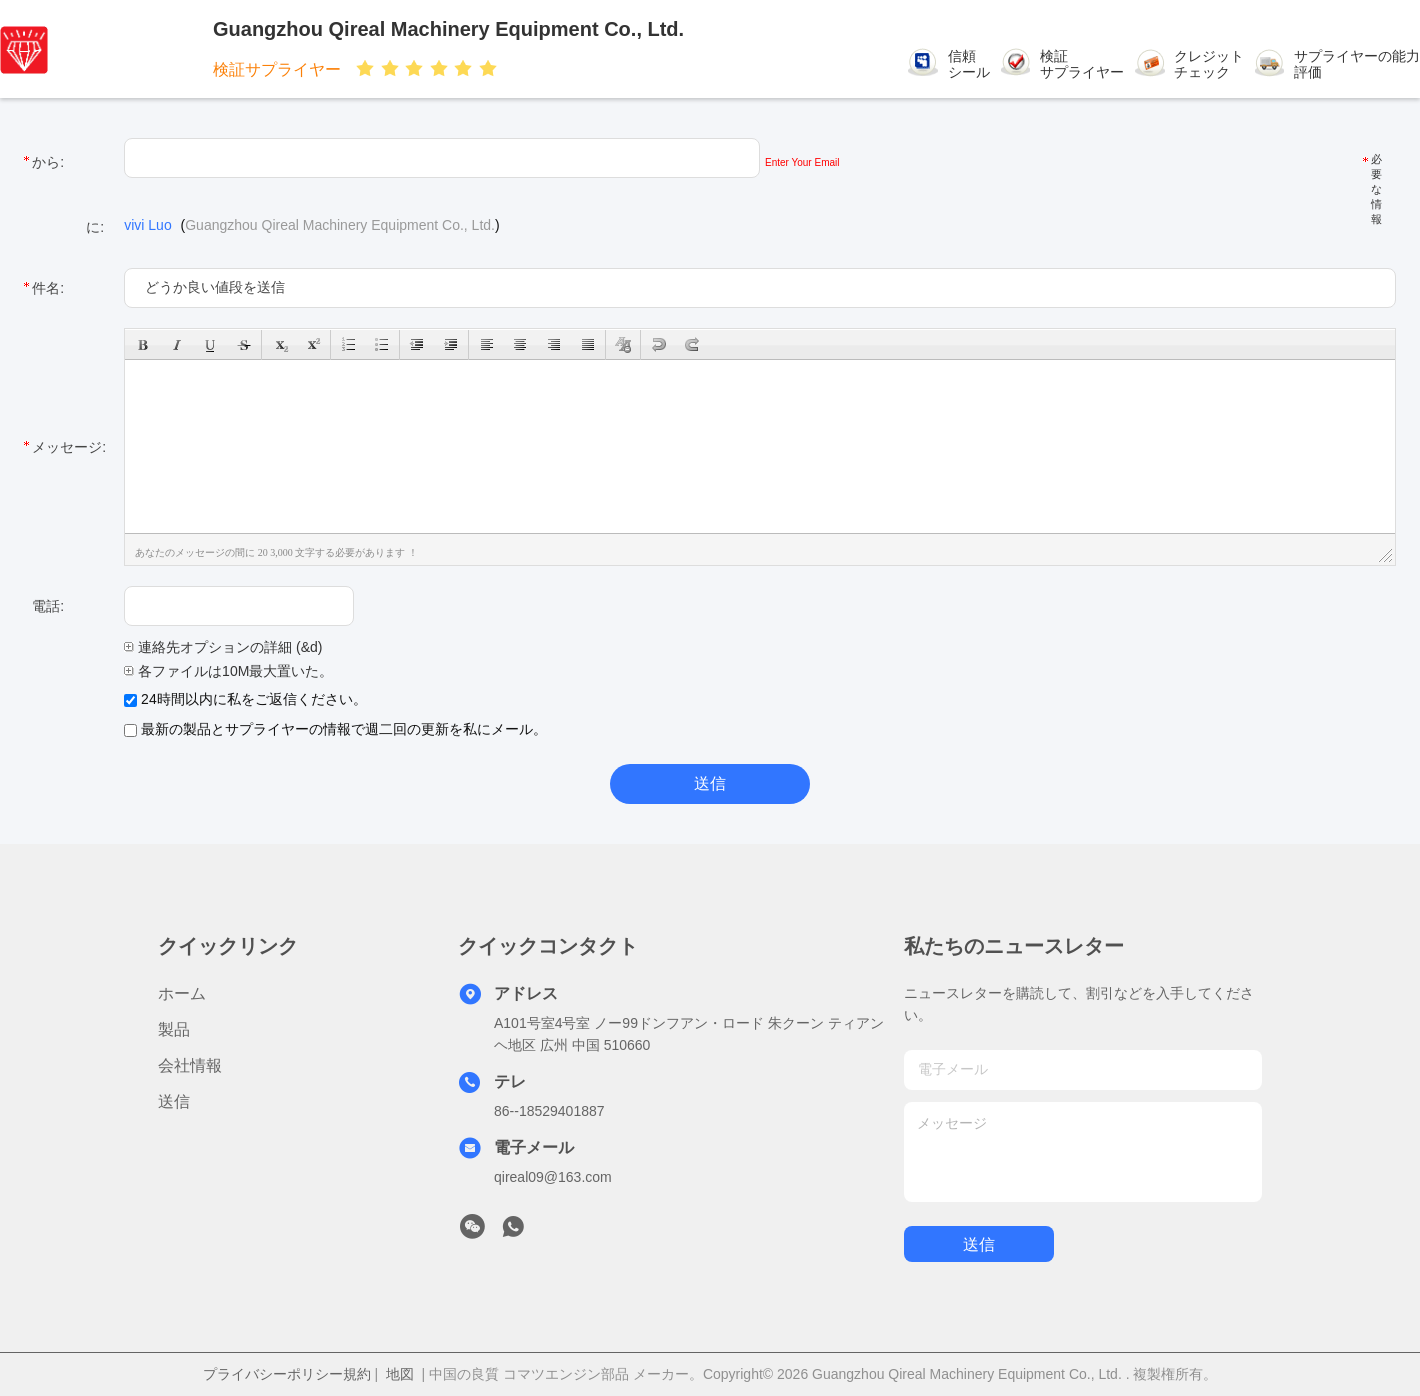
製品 (174, 1029)
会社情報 (190, 1065)
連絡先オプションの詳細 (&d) (223, 647)
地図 (400, 1374)
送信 (174, 1101)
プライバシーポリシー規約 (287, 1374)
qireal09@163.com (553, 1177)
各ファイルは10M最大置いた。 (228, 671)
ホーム (182, 993)
